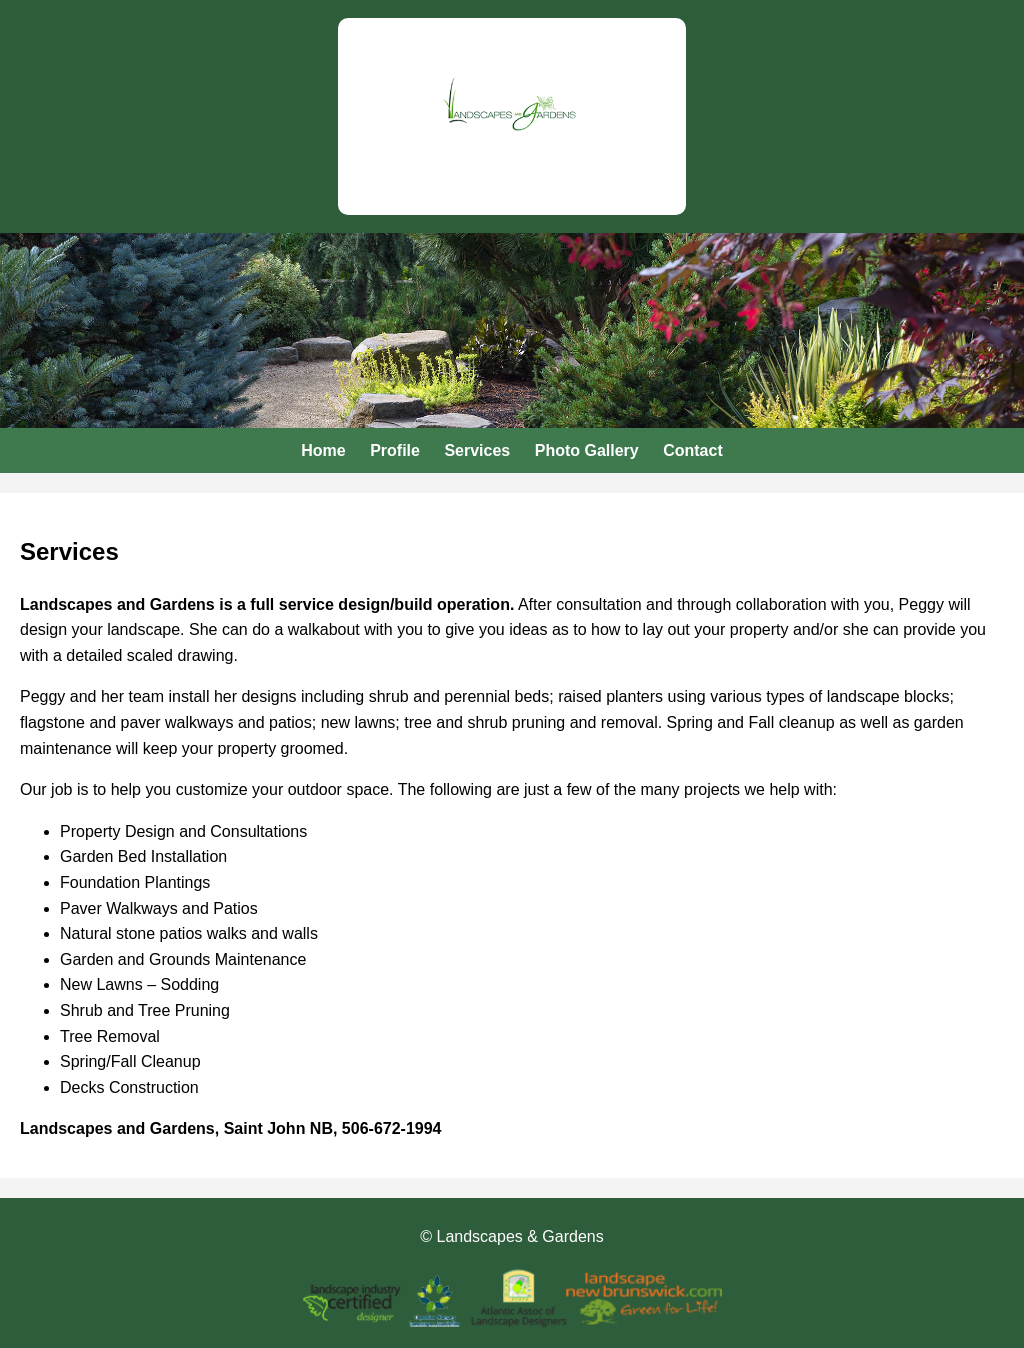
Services (477, 450)
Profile (395, 450)
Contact (693, 450)
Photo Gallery (587, 450)
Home (323, 450)
